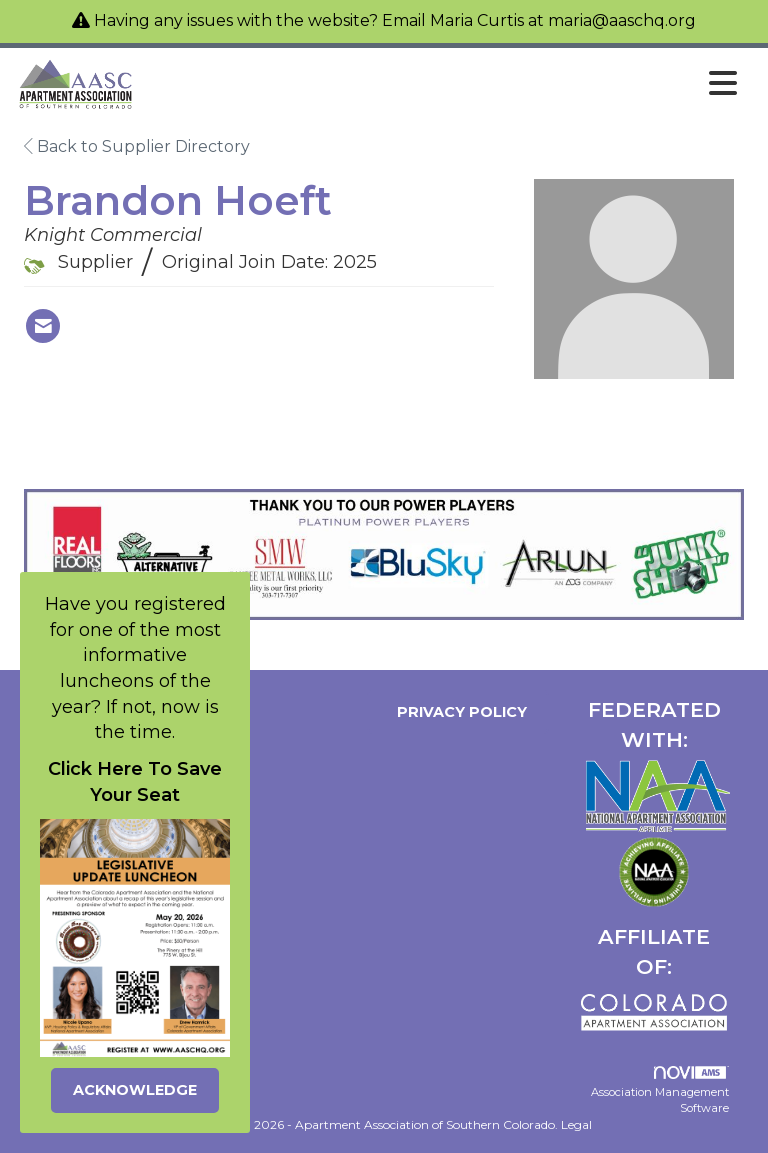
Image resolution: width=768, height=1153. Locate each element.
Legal (576, 1124)
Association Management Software (660, 1090)
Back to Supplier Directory (137, 146)
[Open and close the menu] (442, 84)
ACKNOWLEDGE (135, 1090)
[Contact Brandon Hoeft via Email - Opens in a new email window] (43, 326)
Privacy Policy (458, 712)
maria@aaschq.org (622, 20)
